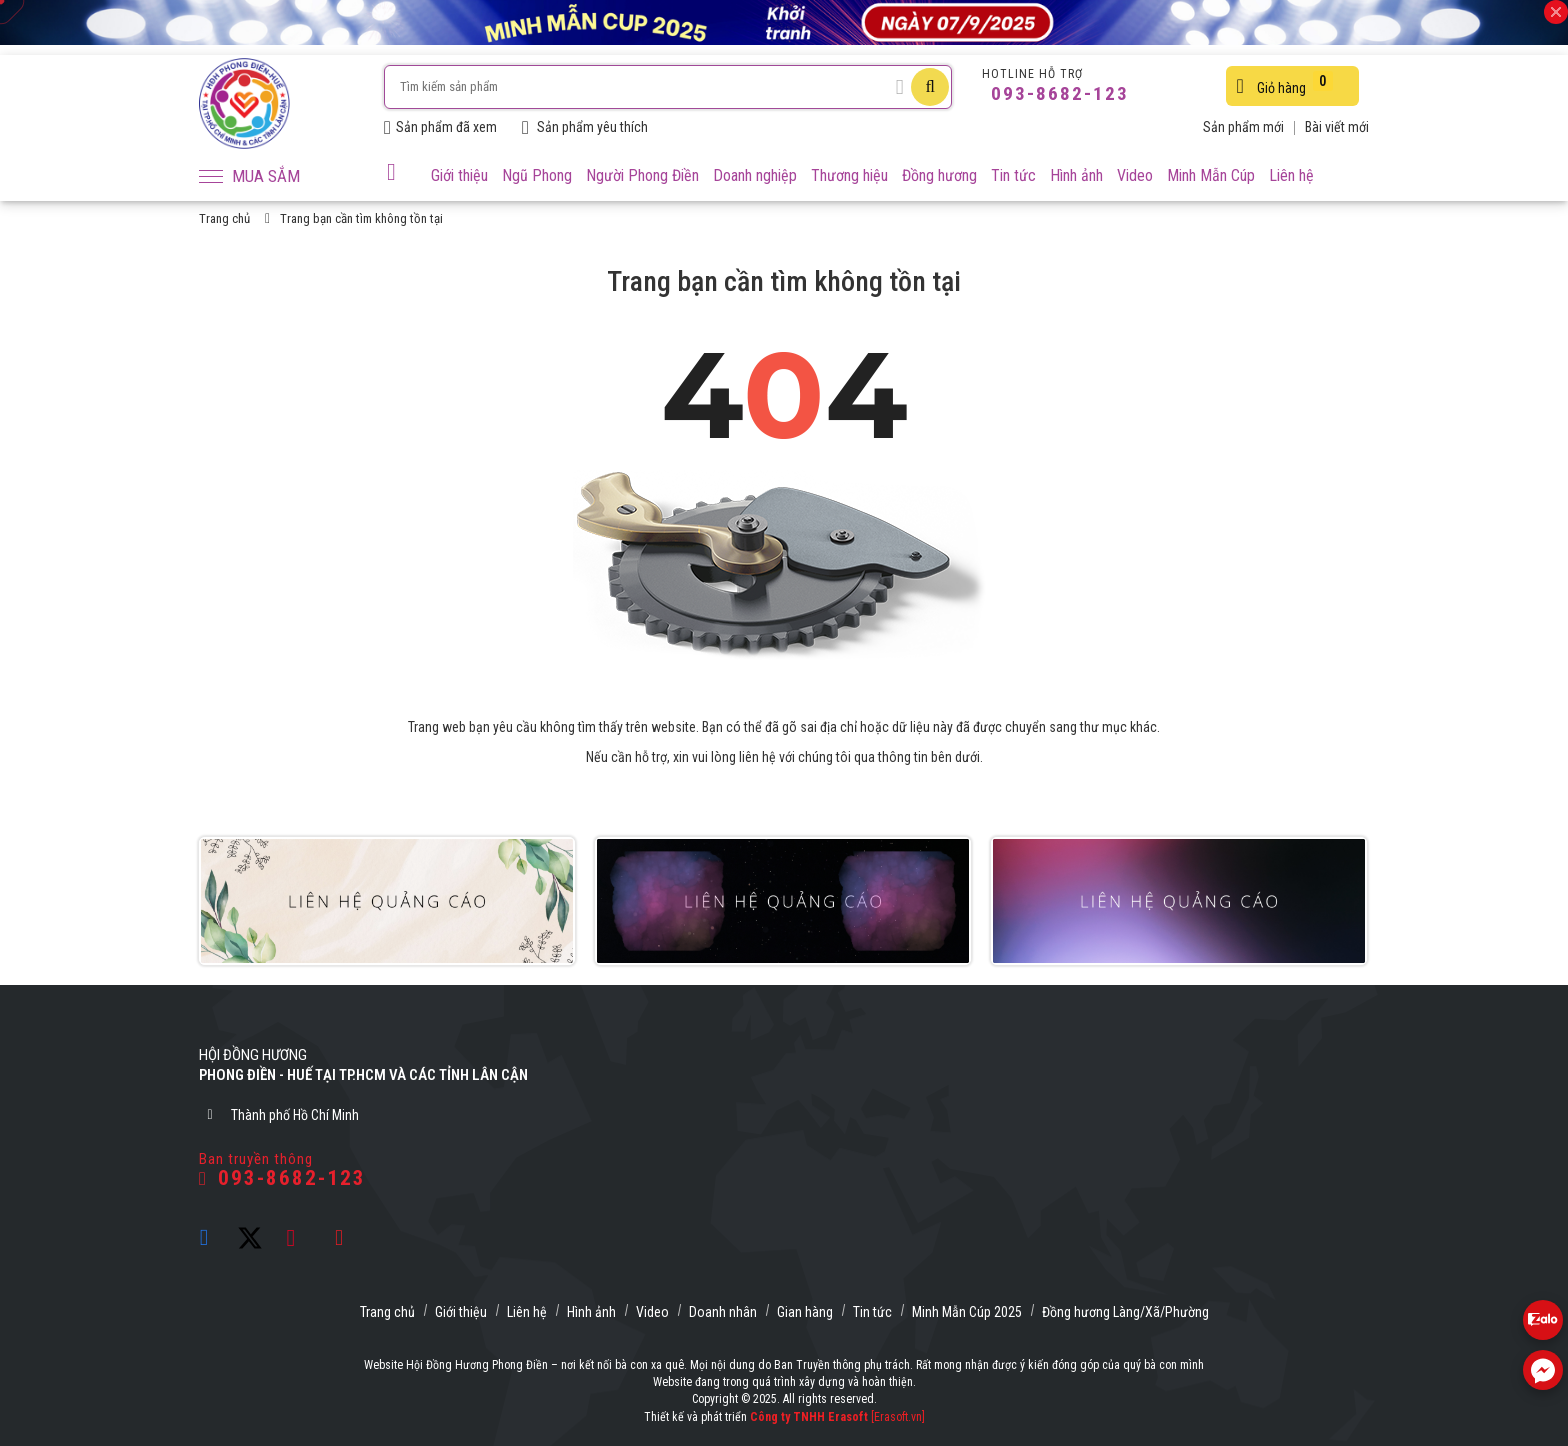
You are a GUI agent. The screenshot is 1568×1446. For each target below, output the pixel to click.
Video (1135, 175)
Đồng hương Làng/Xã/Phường (1125, 1312)
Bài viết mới (1337, 127)
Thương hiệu (849, 175)
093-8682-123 (1057, 93)
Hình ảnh (1076, 175)
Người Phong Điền (642, 175)
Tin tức (1013, 175)
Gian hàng (805, 1312)
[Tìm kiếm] (930, 87)
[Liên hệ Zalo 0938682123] (1543, 1320)
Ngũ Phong (537, 175)
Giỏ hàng (1284, 84)
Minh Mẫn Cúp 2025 (967, 1312)
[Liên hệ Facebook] (1543, 1370)
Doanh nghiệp (755, 175)
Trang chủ (224, 218)
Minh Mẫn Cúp (1211, 175)
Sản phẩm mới (1243, 127)
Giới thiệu (459, 175)
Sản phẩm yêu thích (585, 127)
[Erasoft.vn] (898, 1417)
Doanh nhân (723, 1312)
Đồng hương (939, 175)
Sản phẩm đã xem (440, 127)
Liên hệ (1291, 175)
